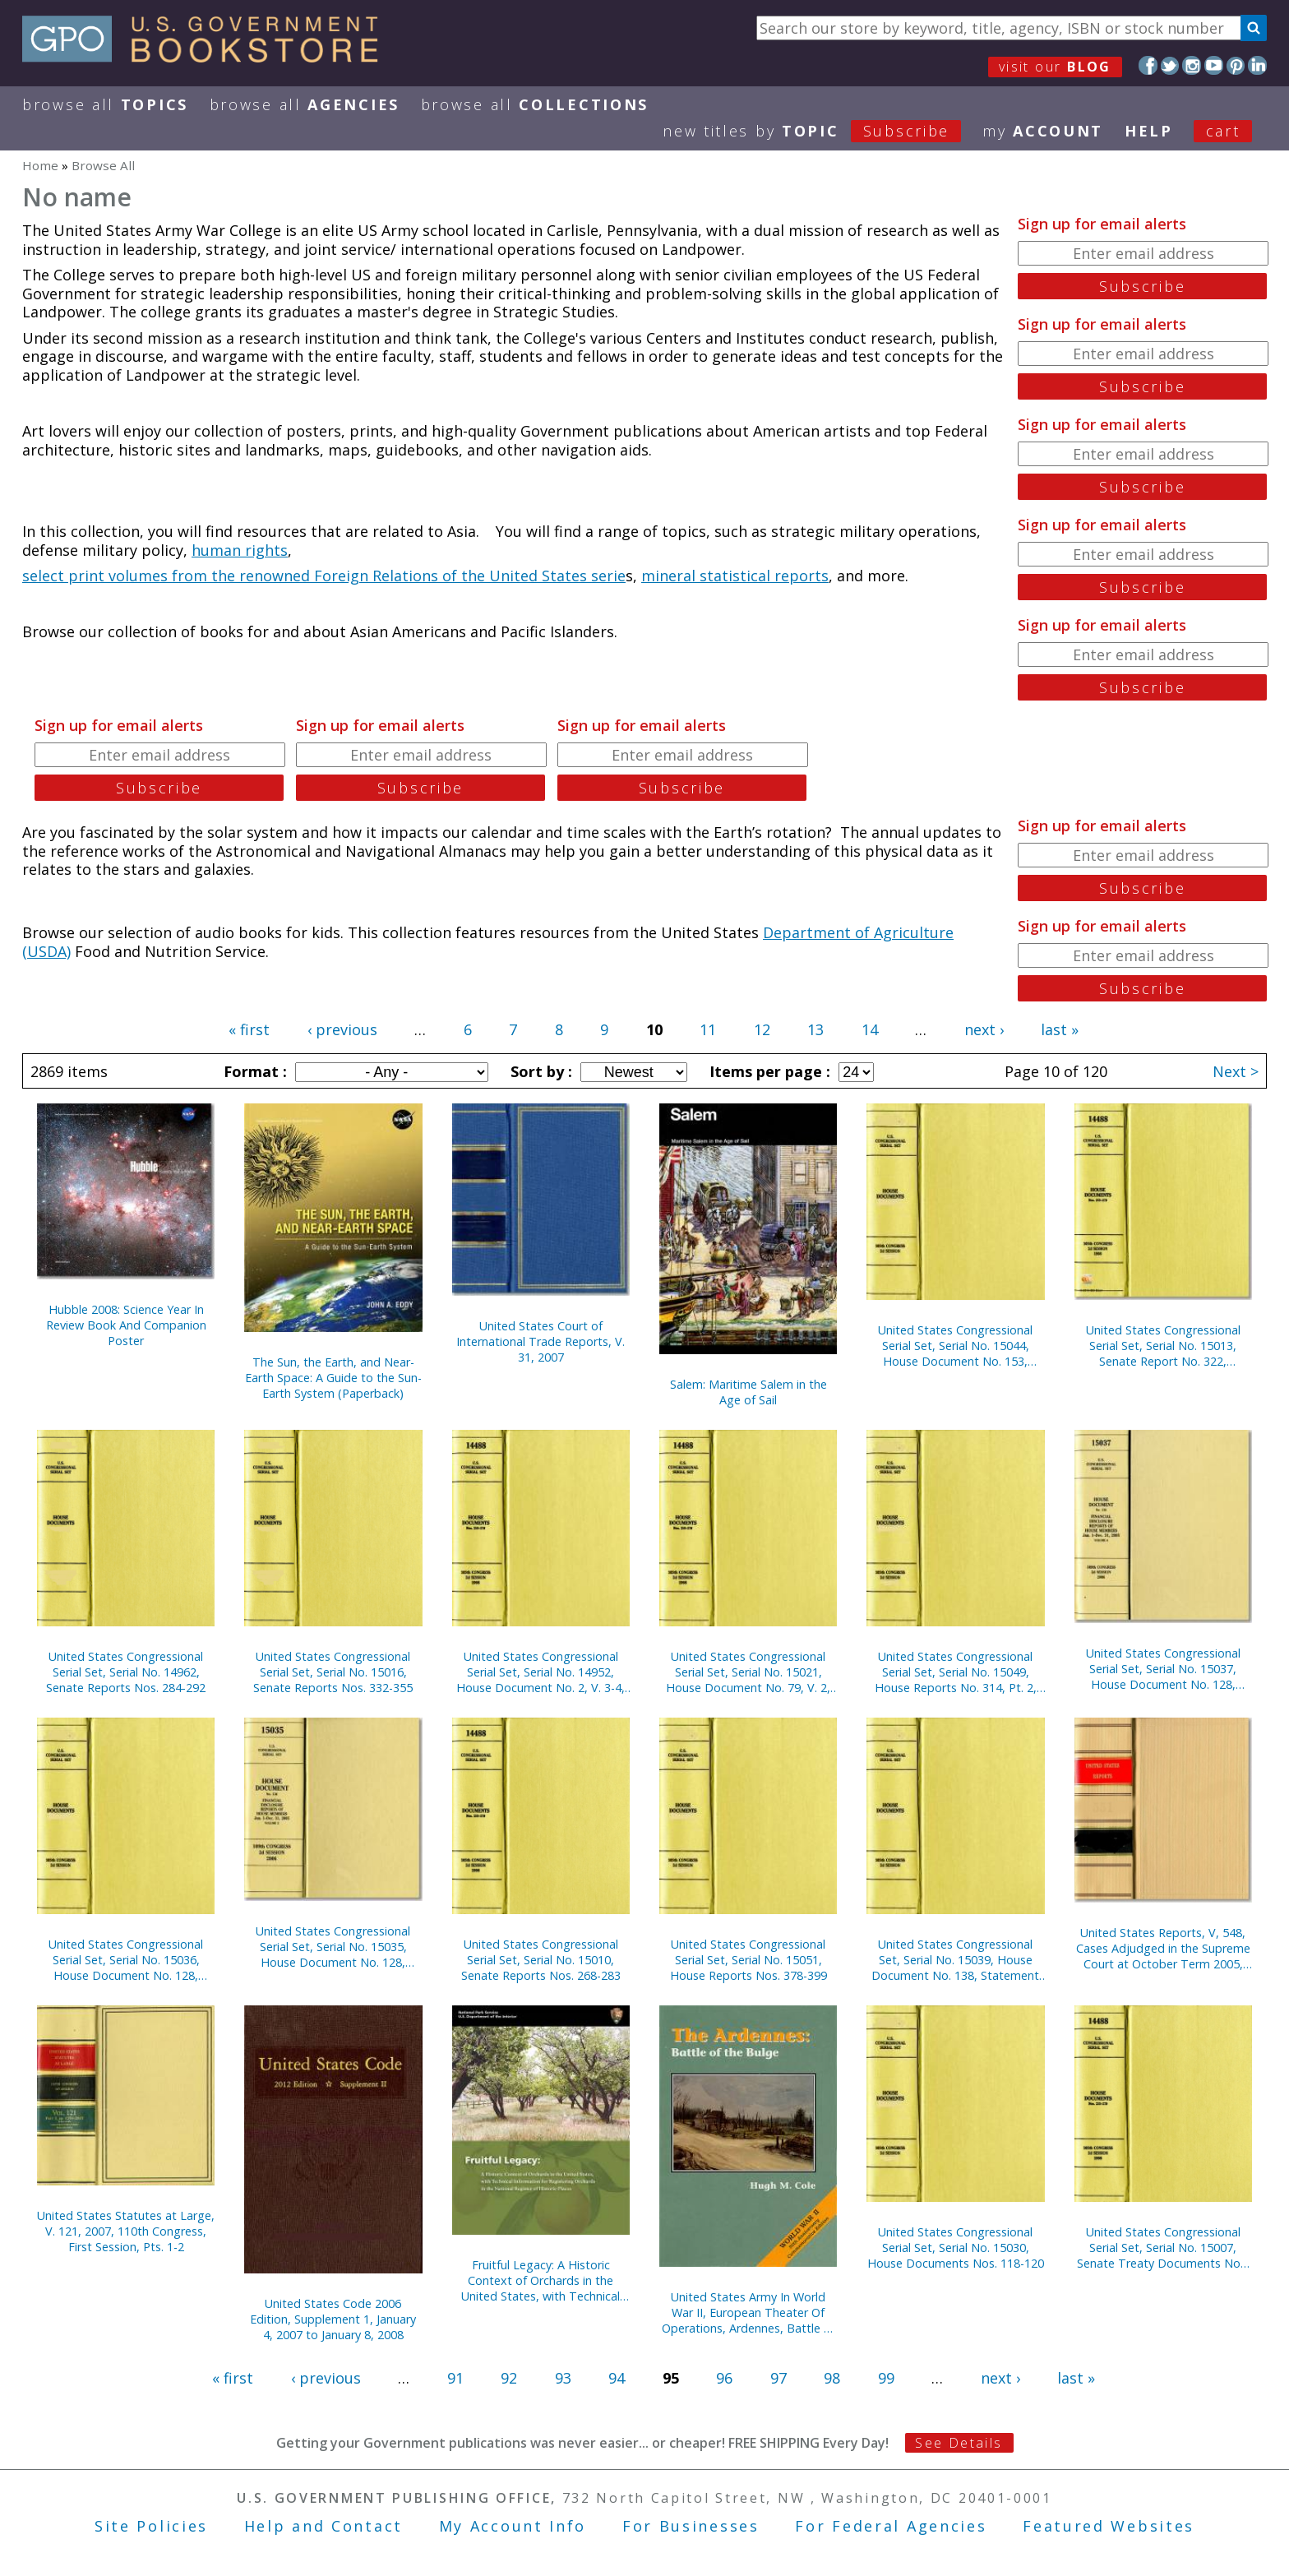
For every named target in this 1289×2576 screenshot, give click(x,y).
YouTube (1213, 65)
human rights (240, 550)
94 (616, 2378)
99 (886, 2378)
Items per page (767, 1071)
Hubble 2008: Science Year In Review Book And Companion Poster (126, 1325)
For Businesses (691, 2526)
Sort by (539, 1071)
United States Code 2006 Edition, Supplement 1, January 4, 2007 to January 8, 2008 (333, 2319)
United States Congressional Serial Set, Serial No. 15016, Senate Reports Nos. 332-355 (333, 1672)
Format (253, 1071)
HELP (1149, 131)
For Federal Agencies (890, 2526)
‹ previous (342, 1029)
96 (724, 2378)
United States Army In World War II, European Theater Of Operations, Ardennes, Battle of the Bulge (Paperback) (748, 2312)
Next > (1236, 1071)
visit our (1055, 67)
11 (708, 1029)
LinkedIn (1257, 65)
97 (778, 2378)
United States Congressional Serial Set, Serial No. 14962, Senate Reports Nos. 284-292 (126, 1672)
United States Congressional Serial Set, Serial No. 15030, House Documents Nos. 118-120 (955, 2247)
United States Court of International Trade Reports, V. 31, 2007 (540, 1341)
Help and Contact (323, 2526)
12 (762, 1029)
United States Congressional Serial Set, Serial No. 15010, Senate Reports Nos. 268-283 (541, 1959)
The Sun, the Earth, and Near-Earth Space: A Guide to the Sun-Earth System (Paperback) (333, 1377)
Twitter (1170, 65)
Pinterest (1236, 65)
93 (563, 2378)
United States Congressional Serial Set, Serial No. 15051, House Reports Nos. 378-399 (748, 1959)
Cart (1223, 131)
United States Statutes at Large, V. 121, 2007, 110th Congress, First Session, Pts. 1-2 (126, 2231)
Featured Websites (1108, 2526)
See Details (958, 2443)
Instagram (1191, 65)
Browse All (105, 104)
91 (455, 2378)
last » (1060, 1029)
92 (509, 2378)
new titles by (822, 131)
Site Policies (151, 2526)
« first (249, 1029)
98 (832, 2378)
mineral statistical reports (735, 575)
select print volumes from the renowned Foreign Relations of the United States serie (324, 575)
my (1042, 131)
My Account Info (513, 2526)
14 (870, 1029)
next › (984, 1029)
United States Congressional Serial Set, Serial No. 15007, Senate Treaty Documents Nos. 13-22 (1163, 2247)
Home (40, 165)
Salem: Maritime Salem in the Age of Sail (748, 1392)
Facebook (1148, 65)
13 (815, 1029)
